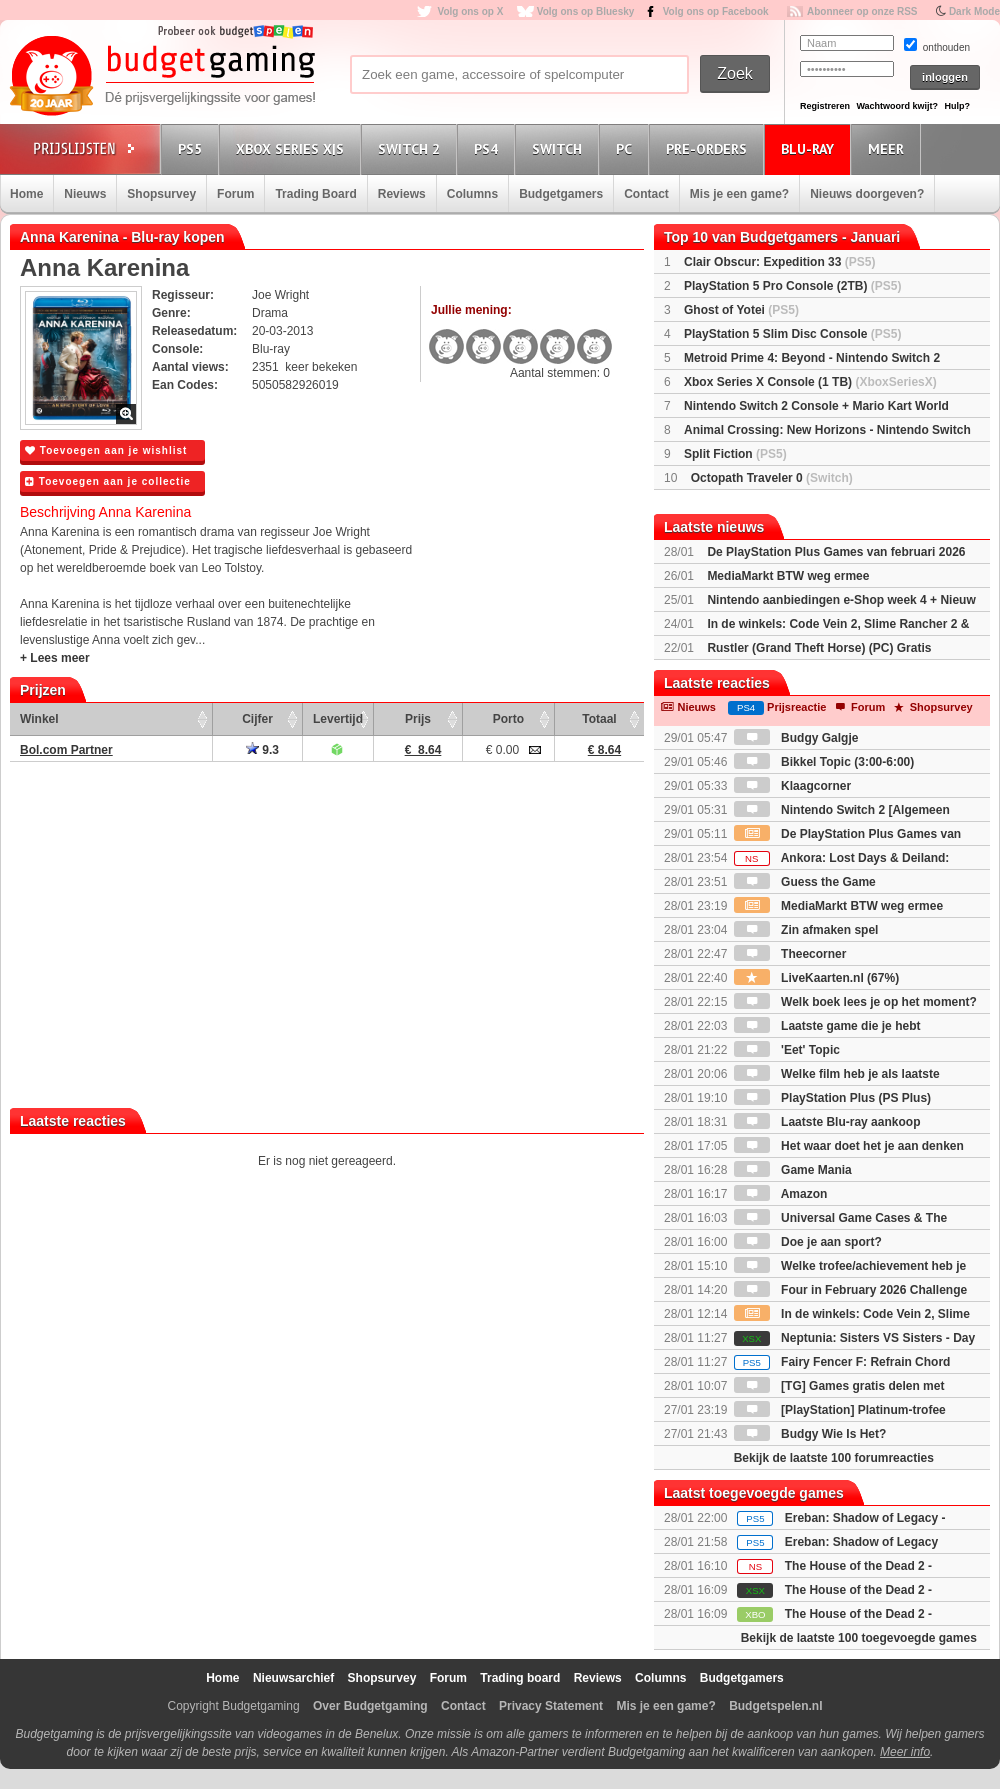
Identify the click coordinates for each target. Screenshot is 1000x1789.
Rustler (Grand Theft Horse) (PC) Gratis (819, 648)
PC (627, 148)
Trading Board (315, 194)
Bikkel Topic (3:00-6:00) (824, 762)
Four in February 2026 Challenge (850, 1290)
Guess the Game (805, 882)
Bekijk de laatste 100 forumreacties (834, 1458)
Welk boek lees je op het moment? (855, 1002)
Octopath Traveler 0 (772, 478)
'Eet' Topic (787, 1050)
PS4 (489, 148)
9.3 (262, 750)
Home (26, 194)
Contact (646, 194)
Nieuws (85, 194)
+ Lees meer (55, 658)
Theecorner (790, 954)
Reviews (402, 194)
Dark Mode (974, 11)
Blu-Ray (810, 148)
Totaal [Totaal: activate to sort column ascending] (599, 719)
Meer (889, 148)
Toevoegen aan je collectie (108, 481)
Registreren (825, 106)
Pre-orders (709, 148)
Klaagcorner (792, 786)
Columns (472, 194)
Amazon (781, 1194)
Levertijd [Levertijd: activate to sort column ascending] (338, 719)
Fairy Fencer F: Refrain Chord (842, 1362)
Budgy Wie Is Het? (810, 1434)
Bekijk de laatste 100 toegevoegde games (859, 1638)
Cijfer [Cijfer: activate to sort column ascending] (257, 719)
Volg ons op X (470, 11)
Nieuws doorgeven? (867, 194)
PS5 (193, 148)
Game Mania (793, 1170)
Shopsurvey (161, 194)
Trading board (520, 1678)
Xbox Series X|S (293, 148)
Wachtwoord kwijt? (897, 106)
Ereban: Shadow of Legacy (861, 1542)
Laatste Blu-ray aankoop (827, 1122)
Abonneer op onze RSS (862, 11)
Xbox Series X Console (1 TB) (810, 382)
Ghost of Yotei (741, 310)
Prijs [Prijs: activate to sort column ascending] (418, 719)
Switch (560, 148)
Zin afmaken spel (806, 930)
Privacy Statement (551, 1706)
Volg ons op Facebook (716, 11)
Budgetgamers (561, 194)
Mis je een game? (739, 194)
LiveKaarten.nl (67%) (816, 978)
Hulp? (957, 106)
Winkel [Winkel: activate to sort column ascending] (39, 719)
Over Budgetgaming (370, 1706)
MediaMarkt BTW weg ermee (788, 576)
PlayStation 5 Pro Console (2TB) (792, 286)
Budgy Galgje (796, 738)
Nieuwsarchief (293, 1678)
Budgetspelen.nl (775, 1706)
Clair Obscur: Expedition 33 (779, 262)
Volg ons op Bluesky (586, 11)
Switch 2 (412, 148)
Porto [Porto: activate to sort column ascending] (508, 719)
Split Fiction (735, 454)
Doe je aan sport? (808, 1242)
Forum (235, 194)
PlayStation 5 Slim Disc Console (792, 334)
